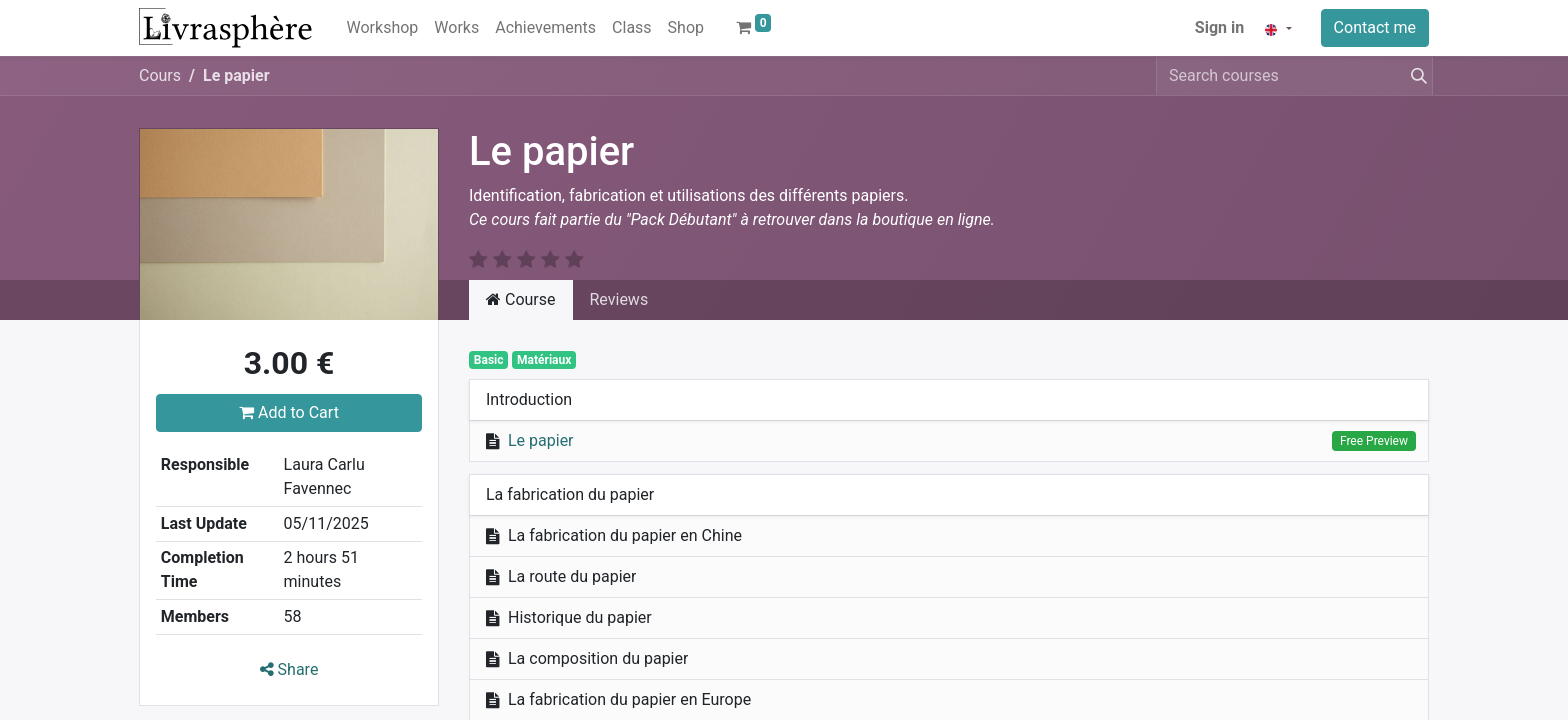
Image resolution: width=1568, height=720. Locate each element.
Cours (160, 75)
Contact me (1375, 27)
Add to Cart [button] (289, 412)
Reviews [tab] (619, 299)
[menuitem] (383, 28)
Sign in (1219, 27)
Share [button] (289, 669)
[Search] (1415, 76)
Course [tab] (521, 299)
